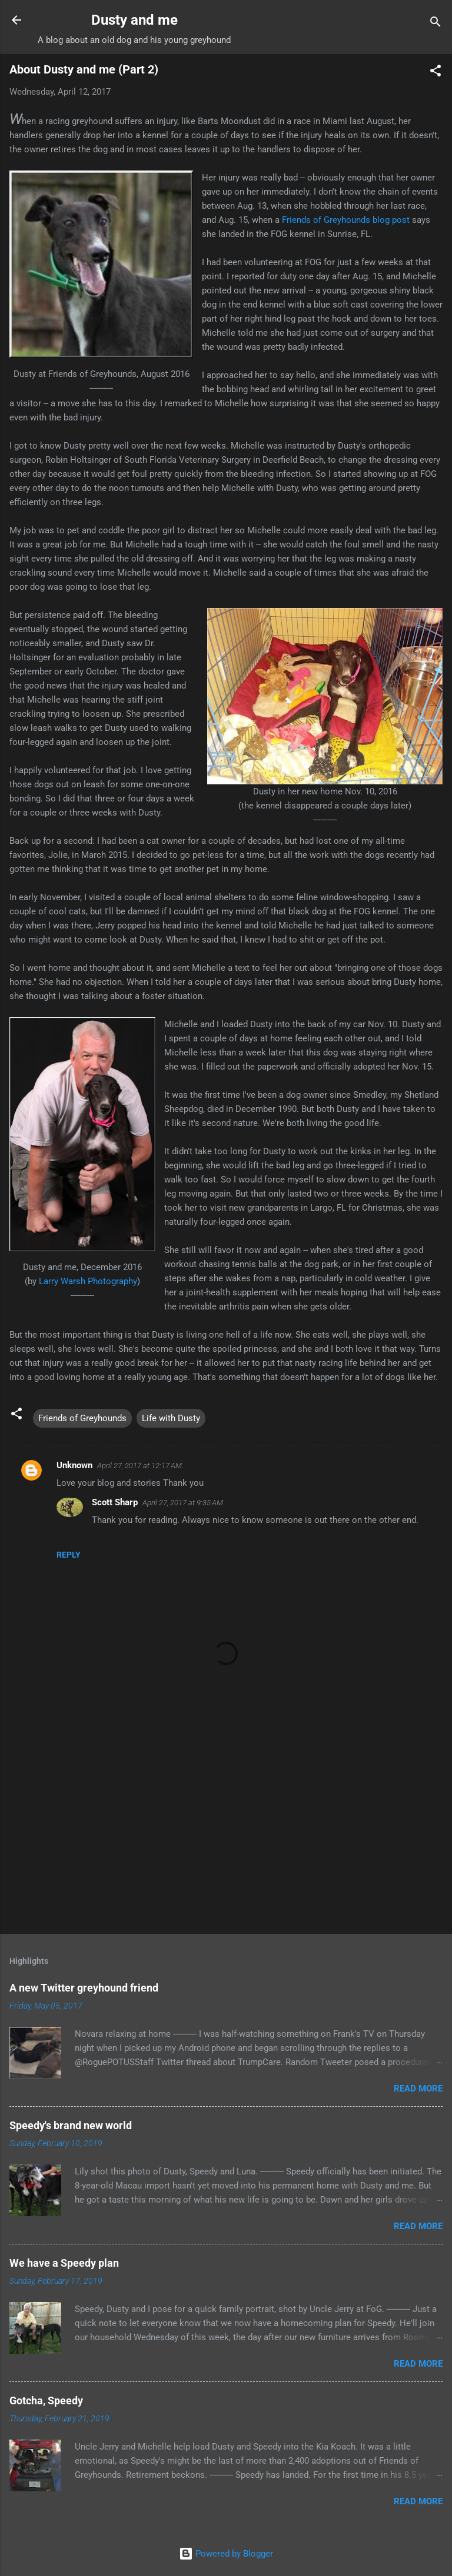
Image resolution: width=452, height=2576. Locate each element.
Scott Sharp (115, 1502)
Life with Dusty (171, 1418)
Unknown (74, 1465)
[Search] (435, 24)
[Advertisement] (226, 1832)
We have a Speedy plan (64, 2263)
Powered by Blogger (226, 2553)
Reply (68, 1554)
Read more (418, 2088)
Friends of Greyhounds (82, 1418)
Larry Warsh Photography (88, 1281)
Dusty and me (134, 20)
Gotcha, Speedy (46, 2400)
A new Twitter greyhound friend (83, 1988)
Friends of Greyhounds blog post (346, 220)
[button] (435, 73)
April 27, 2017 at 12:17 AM (139, 1465)
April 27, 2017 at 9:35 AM (182, 1502)
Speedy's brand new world (70, 2125)
